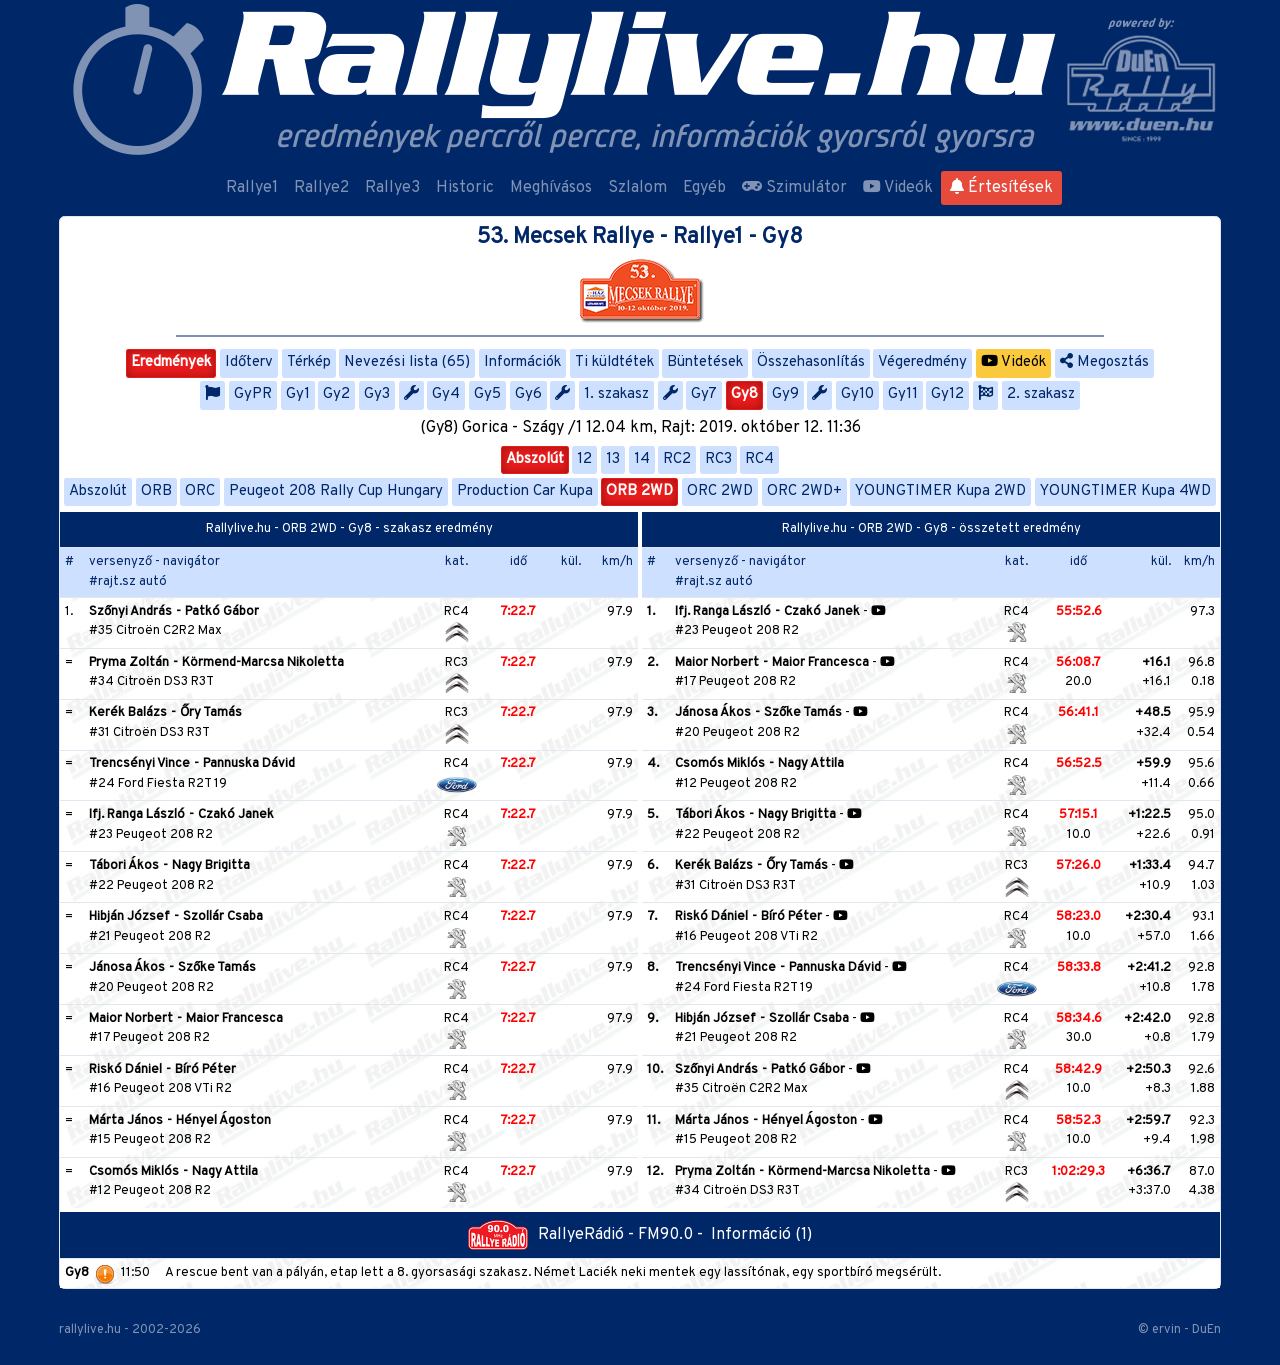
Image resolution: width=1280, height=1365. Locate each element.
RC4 (759, 459)
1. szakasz (616, 394)
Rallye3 (392, 188)
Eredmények (171, 362)
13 (613, 459)
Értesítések (1001, 188)
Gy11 (903, 394)
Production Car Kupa (525, 491)
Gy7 (704, 394)
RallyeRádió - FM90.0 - (589, 1235)
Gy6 (528, 394)
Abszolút (535, 459)
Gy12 (947, 394)
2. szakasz (1041, 394)
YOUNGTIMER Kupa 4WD (1125, 491)
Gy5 (487, 394)
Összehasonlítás (811, 362)
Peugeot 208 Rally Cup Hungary (336, 491)
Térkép (309, 362)
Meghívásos (551, 188)
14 (642, 459)
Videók (898, 188)
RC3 (718, 459)
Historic (465, 188)
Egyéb (704, 188)
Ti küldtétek (614, 362)
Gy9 (785, 394)
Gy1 (298, 394)
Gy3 (377, 394)
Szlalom (637, 188)
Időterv (249, 362)
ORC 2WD (720, 491)
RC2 (677, 459)
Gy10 (857, 394)
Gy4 (446, 394)
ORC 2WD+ (804, 491)
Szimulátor (794, 188)
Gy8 (744, 394)
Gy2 (336, 394)
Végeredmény (922, 362)
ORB (156, 491)
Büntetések (705, 362)
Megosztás (1104, 362)
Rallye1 (252, 188)
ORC (200, 491)
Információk (522, 362)
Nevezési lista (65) (407, 362)
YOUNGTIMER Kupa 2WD (940, 491)
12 (584, 459)
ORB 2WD (639, 491)
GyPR (253, 394)
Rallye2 (321, 188)
